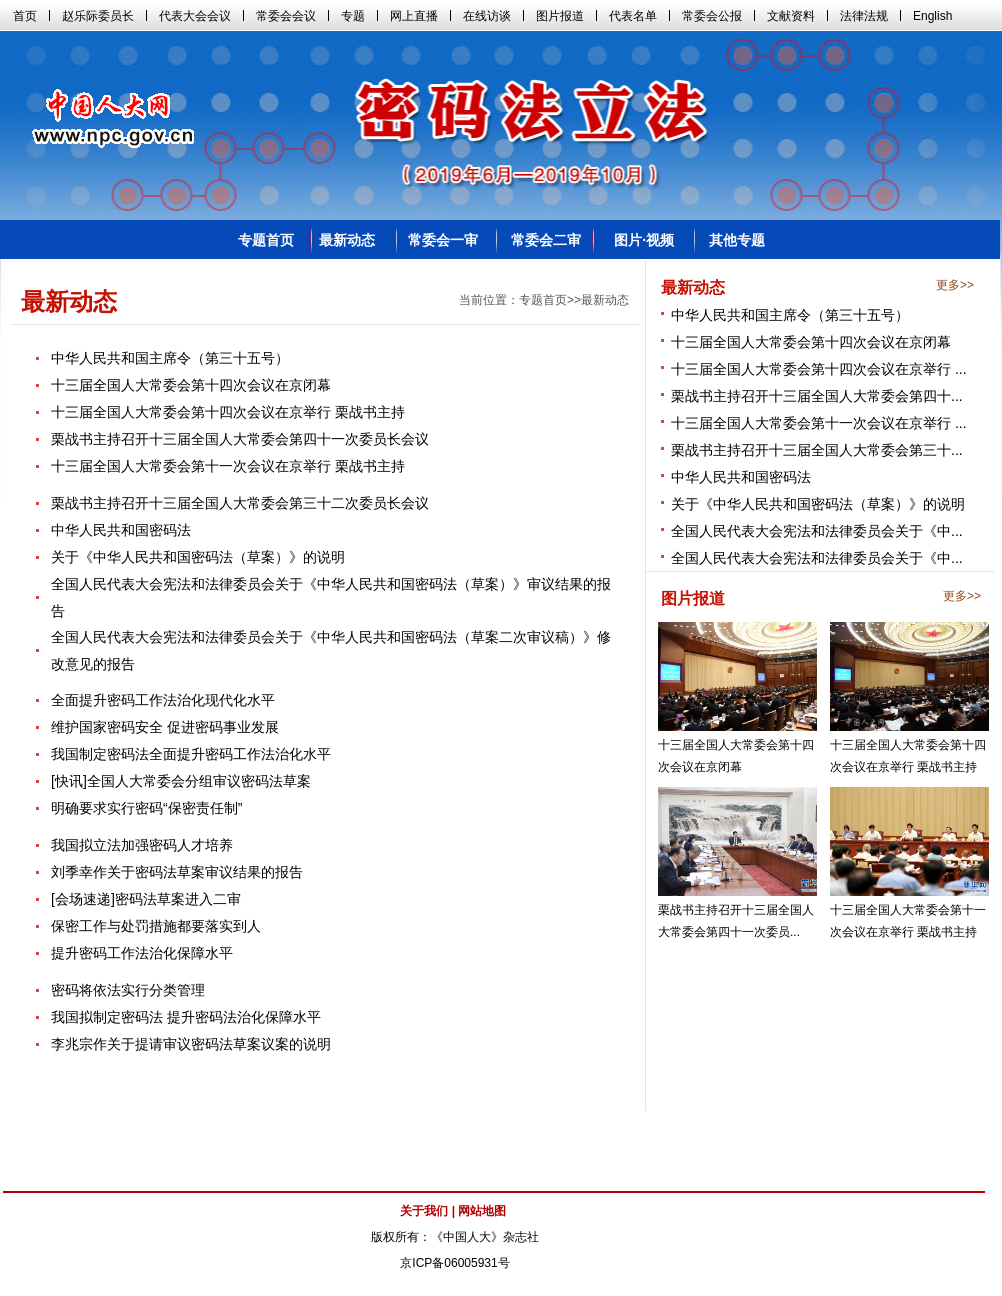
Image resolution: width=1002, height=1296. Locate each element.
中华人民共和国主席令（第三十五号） (790, 315)
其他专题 (737, 240)
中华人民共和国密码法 (741, 477)
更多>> (955, 285)
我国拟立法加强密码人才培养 (142, 845)
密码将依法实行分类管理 (128, 990)
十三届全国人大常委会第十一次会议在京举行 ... (819, 423)
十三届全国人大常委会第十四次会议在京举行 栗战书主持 (228, 412)
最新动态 (347, 240)
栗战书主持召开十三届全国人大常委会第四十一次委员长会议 (240, 439)
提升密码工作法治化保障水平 (142, 953)
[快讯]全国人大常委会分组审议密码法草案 (181, 781)
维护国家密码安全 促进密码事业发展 (165, 727)
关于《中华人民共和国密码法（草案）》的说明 (818, 504)
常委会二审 (546, 240)
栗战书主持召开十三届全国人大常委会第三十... (817, 450)
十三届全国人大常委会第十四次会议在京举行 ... (819, 369)
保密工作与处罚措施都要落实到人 (156, 926)
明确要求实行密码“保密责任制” (146, 808)
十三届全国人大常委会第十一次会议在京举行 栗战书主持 (228, 466)
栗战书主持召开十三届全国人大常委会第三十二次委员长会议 (240, 503)
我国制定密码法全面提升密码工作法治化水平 (191, 754)
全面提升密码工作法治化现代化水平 (163, 700)
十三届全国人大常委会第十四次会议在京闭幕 (811, 342)
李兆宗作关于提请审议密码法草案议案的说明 (191, 1044)
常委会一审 (443, 240)
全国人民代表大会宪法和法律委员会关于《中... (817, 531)
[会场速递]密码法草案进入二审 (146, 899)
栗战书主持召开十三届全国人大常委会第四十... (817, 396)
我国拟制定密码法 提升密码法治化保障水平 (186, 1017)
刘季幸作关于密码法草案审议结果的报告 (177, 872)
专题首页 (266, 240)
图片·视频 (644, 240)
